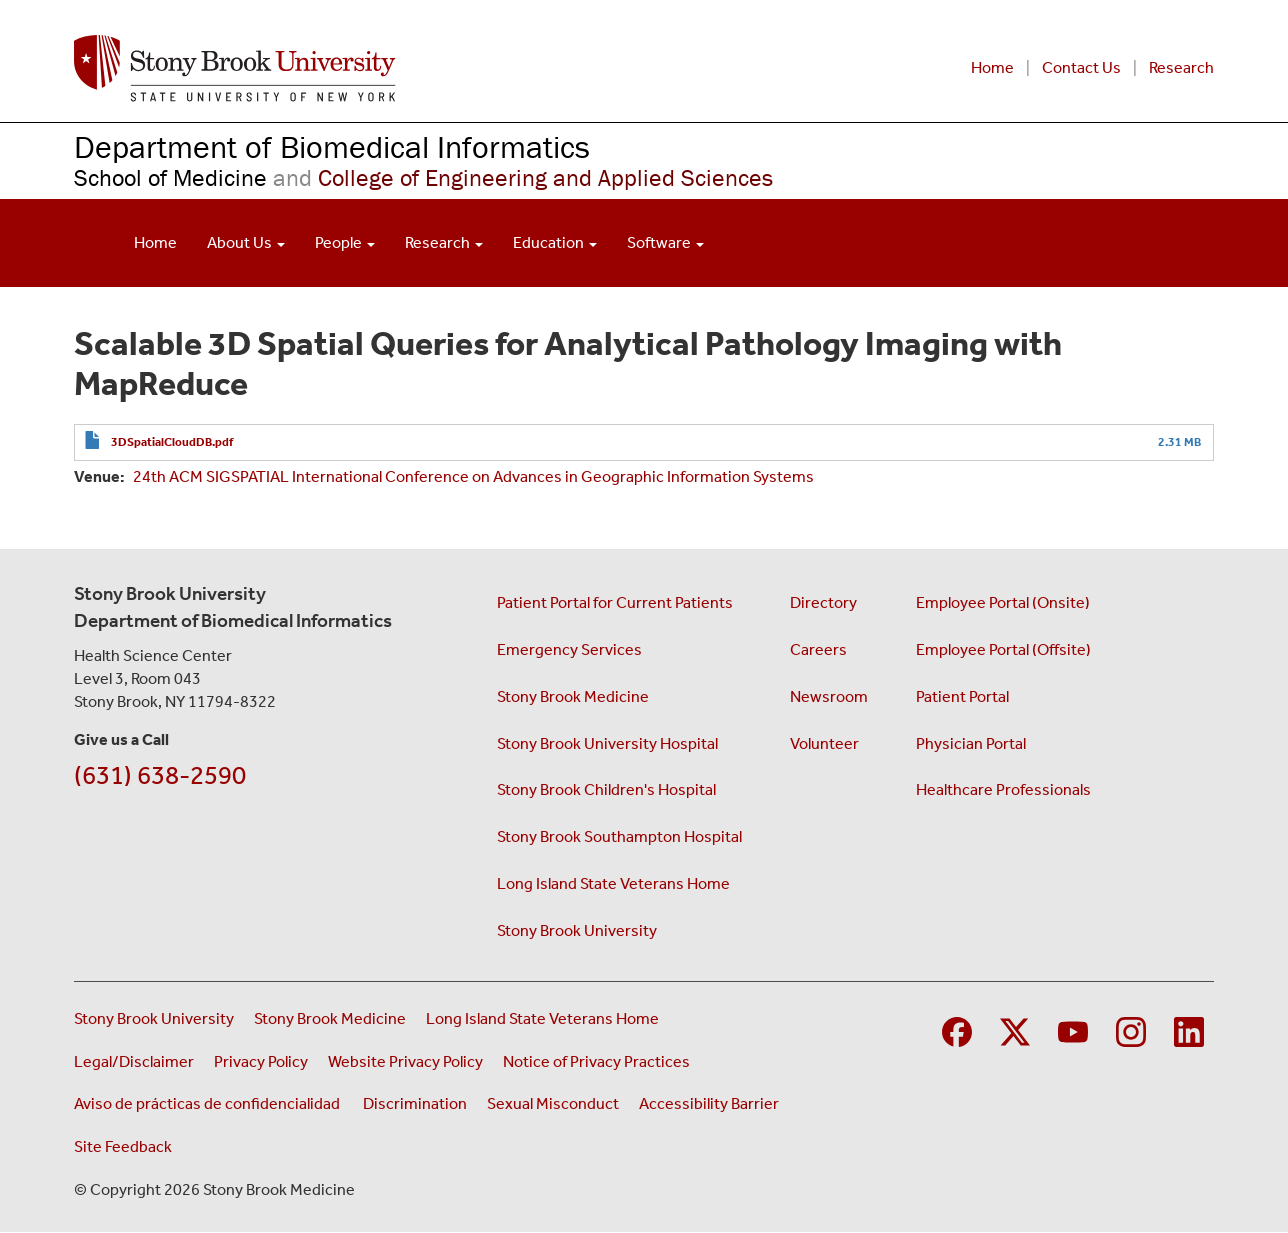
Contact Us (1081, 67)
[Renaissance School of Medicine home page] (401, 68)
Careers (818, 649)
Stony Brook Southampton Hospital (619, 836)
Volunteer (824, 743)
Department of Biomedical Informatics (332, 146)
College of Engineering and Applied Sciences (520, 177)
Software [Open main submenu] (665, 242)
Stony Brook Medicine (573, 696)
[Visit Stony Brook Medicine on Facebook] (957, 1029)
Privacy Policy (261, 1061)
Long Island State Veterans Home (613, 883)
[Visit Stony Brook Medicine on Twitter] (1015, 1029)
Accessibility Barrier (709, 1103)
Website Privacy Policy (405, 1061)
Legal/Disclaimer (134, 1061)
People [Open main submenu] (345, 242)
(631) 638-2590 (160, 775)
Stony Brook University (577, 930)
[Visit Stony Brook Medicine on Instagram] (1131, 1029)
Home (992, 67)
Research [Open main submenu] (444, 242)
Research (1181, 67)
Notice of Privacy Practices (596, 1061)
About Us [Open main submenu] (246, 242)
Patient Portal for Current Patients (615, 602)
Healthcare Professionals (1003, 789)
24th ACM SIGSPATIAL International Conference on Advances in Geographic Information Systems (473, 476)
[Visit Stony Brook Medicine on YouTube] (1073, 1029)
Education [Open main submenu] (555, 242)
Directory (823, 602)
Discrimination (415, 1103)
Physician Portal (971, 743)
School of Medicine (170, 177)
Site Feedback (123, 1146)
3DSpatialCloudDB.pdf (172, 442)
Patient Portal (962, 696)
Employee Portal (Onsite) (1003, 602)
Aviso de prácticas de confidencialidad (208, 1103)
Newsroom (829, 696)
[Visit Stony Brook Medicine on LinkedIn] (1189, 1029)
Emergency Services (569, 649)
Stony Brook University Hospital (607, 743)
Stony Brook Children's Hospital (606, 789)
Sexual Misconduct (553, 1103)
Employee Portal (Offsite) (1003, 649)
